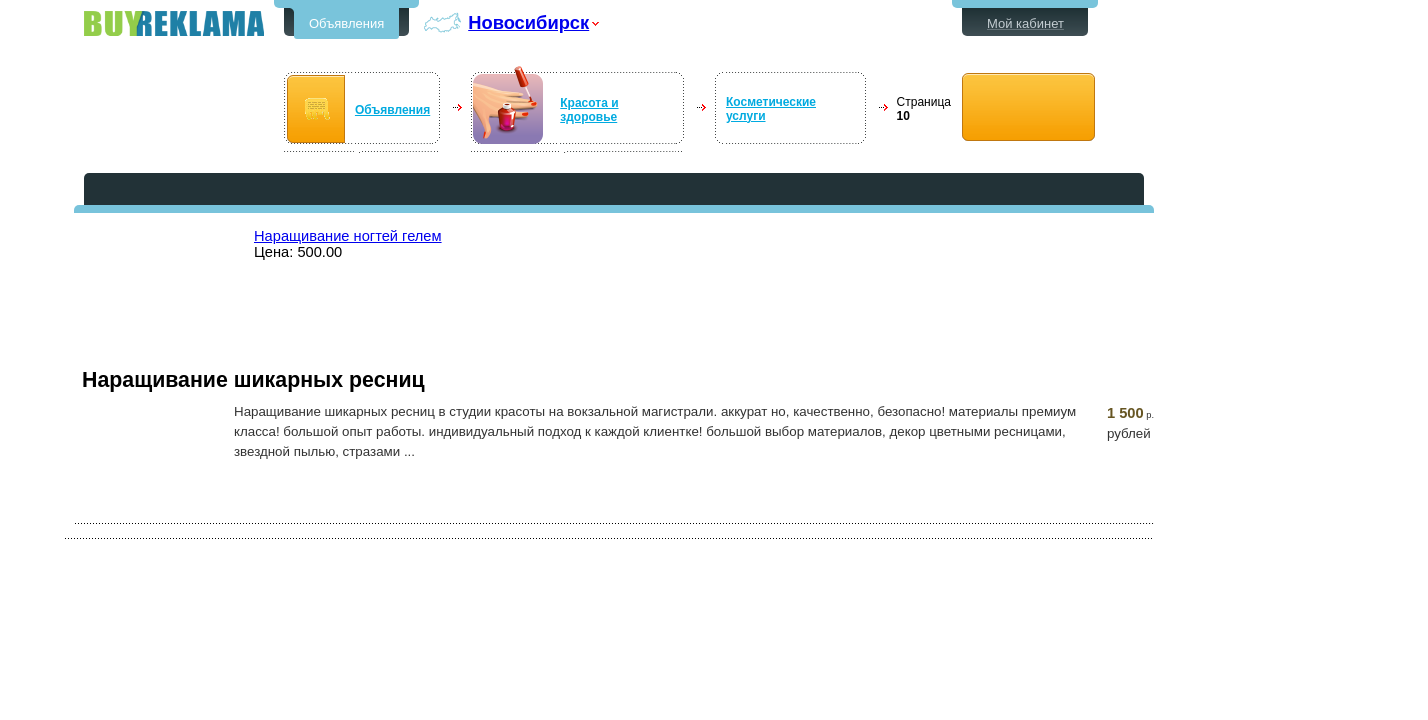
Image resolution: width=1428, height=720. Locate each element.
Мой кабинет (1025, 23)
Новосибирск (528, 22)
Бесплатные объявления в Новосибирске (174, 23)
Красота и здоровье (589, 110)
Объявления (346, 23)
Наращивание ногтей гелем (348, 236)
